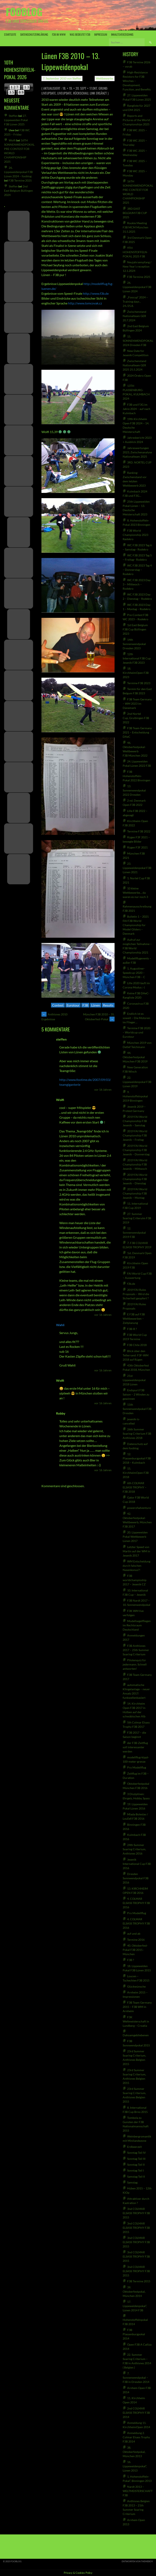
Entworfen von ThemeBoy (137, 2561)
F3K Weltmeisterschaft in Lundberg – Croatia (136, 2021)
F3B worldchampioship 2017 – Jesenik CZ (134, 1580)
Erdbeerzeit (134, 2146)
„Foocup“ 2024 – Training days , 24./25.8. (135, 301)
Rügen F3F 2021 (137, 847)
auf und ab (133, 1933)
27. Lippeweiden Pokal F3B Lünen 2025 (16, 120)
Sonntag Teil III (136, 2158)
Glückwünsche (136, 1986)
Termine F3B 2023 (138, 683)
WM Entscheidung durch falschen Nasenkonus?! (137, 1566)
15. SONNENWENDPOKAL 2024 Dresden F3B (138, 341)
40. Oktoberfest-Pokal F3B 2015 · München (135, 1950)
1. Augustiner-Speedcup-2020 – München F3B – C (134, 973)
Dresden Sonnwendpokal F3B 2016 (135, 1878)
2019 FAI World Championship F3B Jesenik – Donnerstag (136, 1150)
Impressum (100, 34)
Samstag (132, 2182)
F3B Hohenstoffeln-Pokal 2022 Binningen (136, 776)
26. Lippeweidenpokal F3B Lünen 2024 (137, 287)
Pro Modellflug (136, 1767)
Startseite (10, 34)
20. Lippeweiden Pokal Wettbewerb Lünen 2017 (135, 1537)
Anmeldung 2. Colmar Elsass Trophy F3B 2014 (136, 2437)
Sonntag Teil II (136, 2164)
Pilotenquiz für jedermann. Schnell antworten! (135, 1664)
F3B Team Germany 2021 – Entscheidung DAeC (137, 732)
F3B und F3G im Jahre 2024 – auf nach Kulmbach (136, 409)
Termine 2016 (136, 1939)
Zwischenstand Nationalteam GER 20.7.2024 (134, 316)
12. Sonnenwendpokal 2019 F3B (134, 1233)
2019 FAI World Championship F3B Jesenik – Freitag (135, 1135)
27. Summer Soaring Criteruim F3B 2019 (137, 1218)
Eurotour (73, 1005)
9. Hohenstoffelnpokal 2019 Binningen (135, 1096)
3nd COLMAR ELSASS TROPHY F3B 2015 (136, 2213)
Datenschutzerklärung (34, 34)
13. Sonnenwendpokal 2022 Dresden (134, 790)
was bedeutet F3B (80, 34)
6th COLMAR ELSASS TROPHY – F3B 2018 (134, 1487)
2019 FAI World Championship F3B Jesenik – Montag (135, 1193)
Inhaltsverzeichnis (122, 34)
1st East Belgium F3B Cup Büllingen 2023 (135, 629)
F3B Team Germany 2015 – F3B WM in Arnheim (137, 2007)
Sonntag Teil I (135, 2170)
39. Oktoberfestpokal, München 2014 (134, 2292)
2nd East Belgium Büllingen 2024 (18, 191)
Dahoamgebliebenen (136, 2035)
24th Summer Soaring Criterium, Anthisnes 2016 (134, 1849)
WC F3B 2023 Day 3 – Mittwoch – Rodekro (137, 584)
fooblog (24, 11)
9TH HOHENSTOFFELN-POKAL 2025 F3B (135, 252)
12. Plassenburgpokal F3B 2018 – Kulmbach (137, 1458)
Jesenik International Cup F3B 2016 (137, 1864)
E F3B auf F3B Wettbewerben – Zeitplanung (134, 1319)
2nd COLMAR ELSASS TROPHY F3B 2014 (136, 2413)
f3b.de (131, 1283)
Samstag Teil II (136, 2176)
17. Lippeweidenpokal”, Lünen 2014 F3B (135, 2306)
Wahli (60, 1325)
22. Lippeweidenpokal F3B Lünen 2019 (137, 1082)
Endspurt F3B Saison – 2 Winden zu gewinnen (136, 1394)
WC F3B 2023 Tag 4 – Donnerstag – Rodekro (137, 570)
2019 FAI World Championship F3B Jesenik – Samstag (135, 1121)
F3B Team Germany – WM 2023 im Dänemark (137, 704)
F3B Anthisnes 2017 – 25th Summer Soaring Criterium (136, 1650)
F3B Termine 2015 (138, 2281)
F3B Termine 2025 (20, 180)
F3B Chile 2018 (137, 1345)
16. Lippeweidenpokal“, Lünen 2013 (135, 2466)
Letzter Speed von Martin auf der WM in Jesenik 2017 (136, 1551)
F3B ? (130, 1960)
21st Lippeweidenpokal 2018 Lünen (134, 1380)
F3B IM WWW (59, 34)
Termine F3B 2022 (138, 831)
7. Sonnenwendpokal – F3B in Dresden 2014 (136, 2378)
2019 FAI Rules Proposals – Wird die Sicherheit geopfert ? (136, 1294)
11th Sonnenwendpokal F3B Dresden (137, 1409)
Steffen (76, 78)
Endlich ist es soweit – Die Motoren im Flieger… (136, 1018)
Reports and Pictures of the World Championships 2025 (136, 120)
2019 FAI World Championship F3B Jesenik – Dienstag (135, 1179)
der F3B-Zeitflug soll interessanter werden (135, 1747)
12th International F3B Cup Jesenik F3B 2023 (137, 658)
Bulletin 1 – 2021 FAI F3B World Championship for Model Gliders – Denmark (136, 925)
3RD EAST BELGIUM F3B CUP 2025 (135, 213)
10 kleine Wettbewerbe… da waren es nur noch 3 (135, 893)
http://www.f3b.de (96, 293)
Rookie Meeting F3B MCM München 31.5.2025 (135, 227)
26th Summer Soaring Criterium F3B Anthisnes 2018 (137, 1434)
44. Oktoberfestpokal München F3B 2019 (135, 1057)
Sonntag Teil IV (136, 2152)
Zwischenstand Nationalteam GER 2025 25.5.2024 (134, 365)
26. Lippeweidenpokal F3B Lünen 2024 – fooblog (18, 172)
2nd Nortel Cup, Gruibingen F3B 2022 (136, 718)
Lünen (95, 1005)
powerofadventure (139, 1507)
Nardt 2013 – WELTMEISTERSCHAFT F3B (138, 2491)
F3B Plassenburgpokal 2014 (134, 2334)
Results (108, 1005)
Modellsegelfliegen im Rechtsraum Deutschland (137, 1625)
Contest (58, 1005)
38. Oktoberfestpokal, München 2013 (134, 2452)
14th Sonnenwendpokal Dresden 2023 (134, 644)
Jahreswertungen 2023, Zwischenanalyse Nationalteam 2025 (137, 452)
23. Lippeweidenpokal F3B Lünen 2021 (137, 868)
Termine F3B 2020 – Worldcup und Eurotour (137, 1032)
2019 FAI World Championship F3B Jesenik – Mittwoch (135, 1164)
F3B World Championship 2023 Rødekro (135, 535)
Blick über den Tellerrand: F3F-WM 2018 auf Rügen (135, 1355)
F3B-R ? (132, 1329)
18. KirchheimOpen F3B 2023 (136, 673)
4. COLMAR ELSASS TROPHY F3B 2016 (136, 1903)
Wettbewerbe (104, 78)
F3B (85, 1005)
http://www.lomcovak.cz (85, 303)
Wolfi (12, 140)
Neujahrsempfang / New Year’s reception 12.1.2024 (137, 266)
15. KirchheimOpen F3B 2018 (136, 1473)
